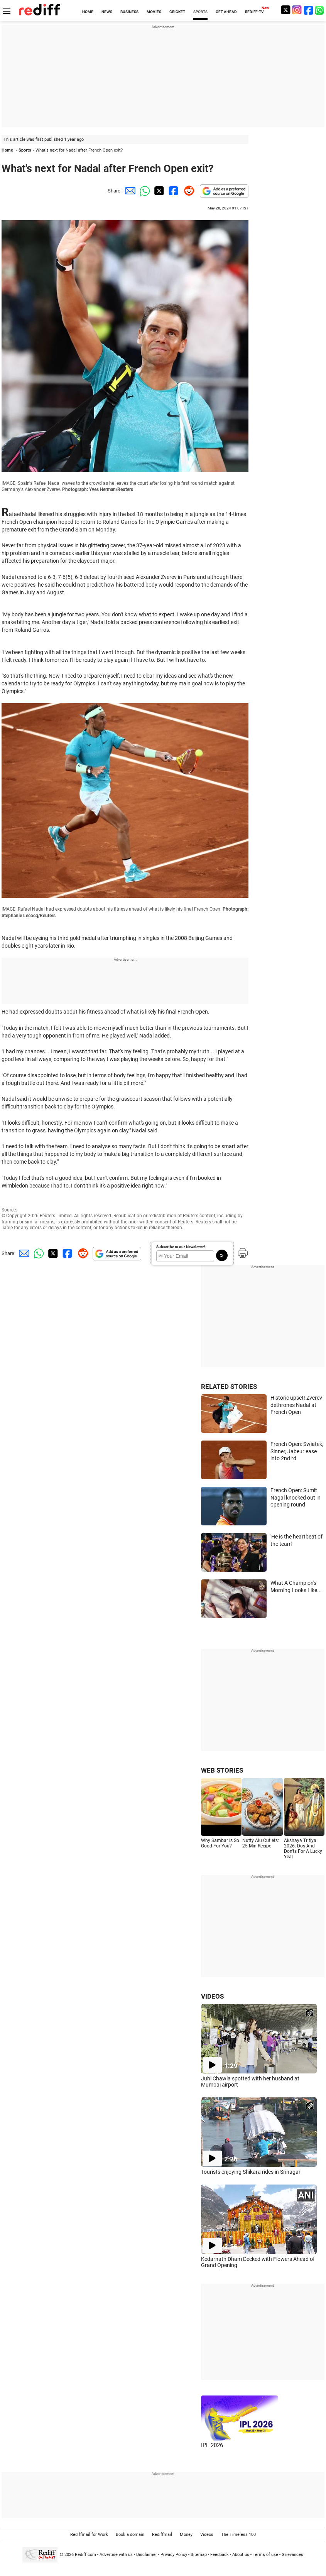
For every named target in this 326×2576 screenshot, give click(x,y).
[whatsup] (320, 10)
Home (7, 150)
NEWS (106, 11)
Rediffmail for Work (89, 2534)
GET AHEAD (226, 11)
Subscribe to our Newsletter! (180, 1246)
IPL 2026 (212, 2445)
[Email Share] (129, 191)
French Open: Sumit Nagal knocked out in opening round (295, 1497)
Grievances (292, 2554)
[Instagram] (297, 10)
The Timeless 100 (238, 2534)
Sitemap (199, 2554)
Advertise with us (116, 2554)
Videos (206, 2534)
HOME (87, 11)
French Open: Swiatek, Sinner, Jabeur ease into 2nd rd (296, 1451)
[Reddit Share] (187, 191)
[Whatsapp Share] (143, 191)
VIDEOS (212, 1996)
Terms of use (265, 2554)
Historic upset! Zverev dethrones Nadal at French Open (296, 1405)
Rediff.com (85, 2554)
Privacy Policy (173, 2554)
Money (186, 2534)
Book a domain (130, 2534)
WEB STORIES (222, 1770)
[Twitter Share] (158, 191)
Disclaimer (146, 2554)
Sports (25, 150)
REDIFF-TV (254, 11)
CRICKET (177, 11)
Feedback (219, 2554)
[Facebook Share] (173, 191)
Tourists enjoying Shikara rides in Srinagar (251, 2172)
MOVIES (154, 11)
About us (240, 2554)
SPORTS (200, 11)
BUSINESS (129, 11)
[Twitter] (285, 10)
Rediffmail (162, 2534)
